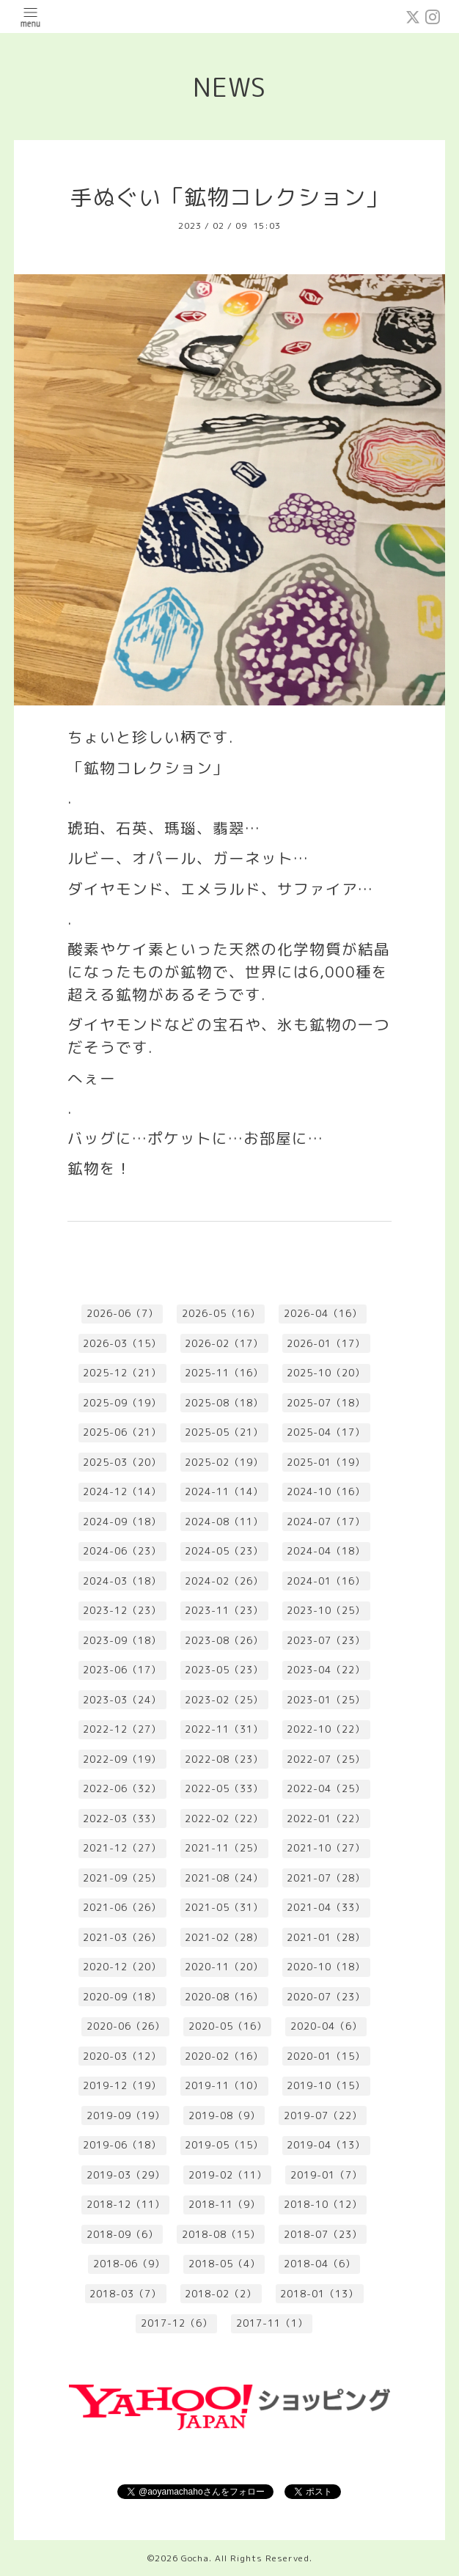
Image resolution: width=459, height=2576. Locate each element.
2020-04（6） (326, 2026)
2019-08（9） (224, 2115)
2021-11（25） (224, 1847)
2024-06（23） (122, 1550)
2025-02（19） (224, 1462)
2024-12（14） (122, 1491)
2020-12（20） (122, 1966)
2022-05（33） (224, 1788)
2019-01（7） (326, 2174)
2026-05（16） (221, 1313)
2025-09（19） (122, 1402)
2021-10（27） (326, 1847)
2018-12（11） (126, 2204)
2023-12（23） (122, 1610)
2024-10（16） (326, 1491)
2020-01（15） (326, 2056)
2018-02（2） (221, 2293)
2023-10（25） (326, 1610)
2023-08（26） (224, 1640)
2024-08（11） (224, 1521)
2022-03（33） (122, 1818)
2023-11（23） (224, 1610)
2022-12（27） (122, 1729)
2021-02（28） (224, 1937)
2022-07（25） (326, 1759)
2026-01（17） (326, 1343)
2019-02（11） (227, 2174)
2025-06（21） (122, 1432)
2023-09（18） (122, 1640)
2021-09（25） (122, 1878)
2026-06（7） (122, 1313)
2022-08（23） (224, 1759)
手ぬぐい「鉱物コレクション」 (229, 197)
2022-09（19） (122, 1759)
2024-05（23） (224, 1550)
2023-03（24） (122, 1699)
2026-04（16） (323, 1313)
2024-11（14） (224, 1491)
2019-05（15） (224, 2144)
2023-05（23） (224, 1669)
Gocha (195, 2558)
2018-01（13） (319, 2293)
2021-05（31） (224, 1907)
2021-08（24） (224, 1878)
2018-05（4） (224, 2263)
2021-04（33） (326, 1907)
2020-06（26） (126, 2026)
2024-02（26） (224, 1581)
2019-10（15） (326, 2085)
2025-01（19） (326, 1462)
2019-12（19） (122, 2085)
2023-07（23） (326, 1640)
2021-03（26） (122, 1937)
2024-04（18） (326, 1550)
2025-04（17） (326, 1432)
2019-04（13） (326, 2144)
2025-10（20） (326, 1372)
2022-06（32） (122, 1788)
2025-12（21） (122, 1372)
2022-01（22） (326, 1818)
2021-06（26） (122, 1907)
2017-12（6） (177, 2323)
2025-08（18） (224, 1402)
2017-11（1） (272, 2323)
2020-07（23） (326, 1996)
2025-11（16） (224, 1372)
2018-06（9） (129, 2263)
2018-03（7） (125, 2293)
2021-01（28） (326, 1937)
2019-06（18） (122, 2144)
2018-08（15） (221, 2234)
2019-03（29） (126, 2174)
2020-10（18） (326, 1966)
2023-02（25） (224, 1699)
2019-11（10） (224, 2085)
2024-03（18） (122, 1581)
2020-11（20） (224, 1966)
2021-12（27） (122, 1847)
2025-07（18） (326, 1402)
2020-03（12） (122, 2056)
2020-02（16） (224, 2056)
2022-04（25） (326, 1788)
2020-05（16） (227, 2026)
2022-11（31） (224, 1729)
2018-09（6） (122, 2234)
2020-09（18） (122, 1996)
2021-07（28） (326, 1878)
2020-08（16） (224, 1996)
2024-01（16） (326, 1581)
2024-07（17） (326, 1521)
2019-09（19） (126, 2115)
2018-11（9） (224, 2204)
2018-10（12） (323, 2204)
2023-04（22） (326, 1669)
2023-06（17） (122, 1669)
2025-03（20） (122, 1462)
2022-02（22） (224, 1818)
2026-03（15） (122, 1343)
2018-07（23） (323, 2234)
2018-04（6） (320, 2263)
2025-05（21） (224, 1432)
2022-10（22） (326, 1729)
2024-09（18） (122, 1521)
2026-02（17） (224, 1343)
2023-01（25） (326, 1699)
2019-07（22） (323, 2115)
